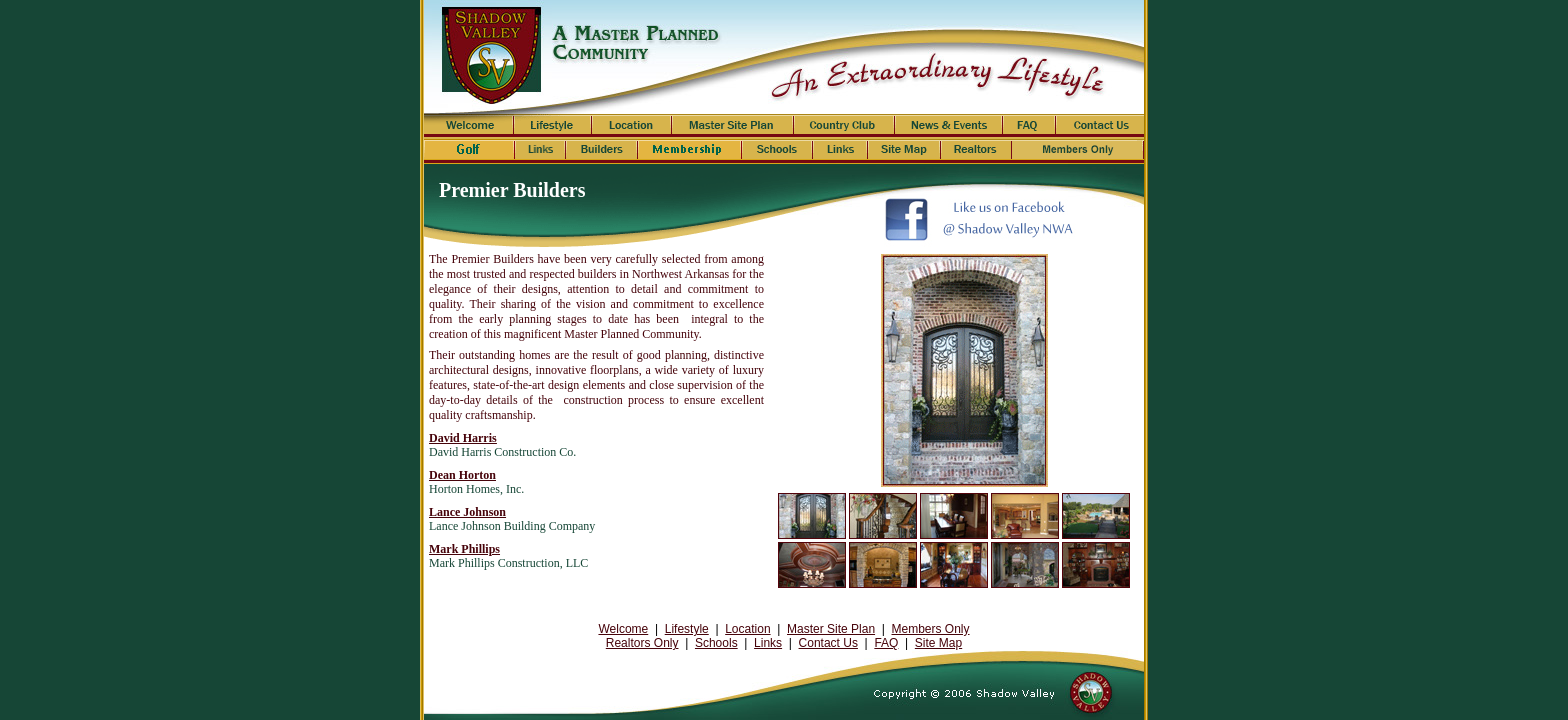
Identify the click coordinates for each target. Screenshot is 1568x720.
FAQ (886, 643)
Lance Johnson (467, 512)
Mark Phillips (464, 549)
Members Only (931, 629)
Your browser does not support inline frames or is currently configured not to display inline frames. (958, 370)
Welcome (623, 629)
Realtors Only (642, 643)
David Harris (463, 438)
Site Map (938, 643)
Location (747, 629)
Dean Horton (462, 475)
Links (768, 643)
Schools (716, 643)
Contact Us (828, 643)
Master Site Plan (831, 629)
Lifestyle (687, 629)
